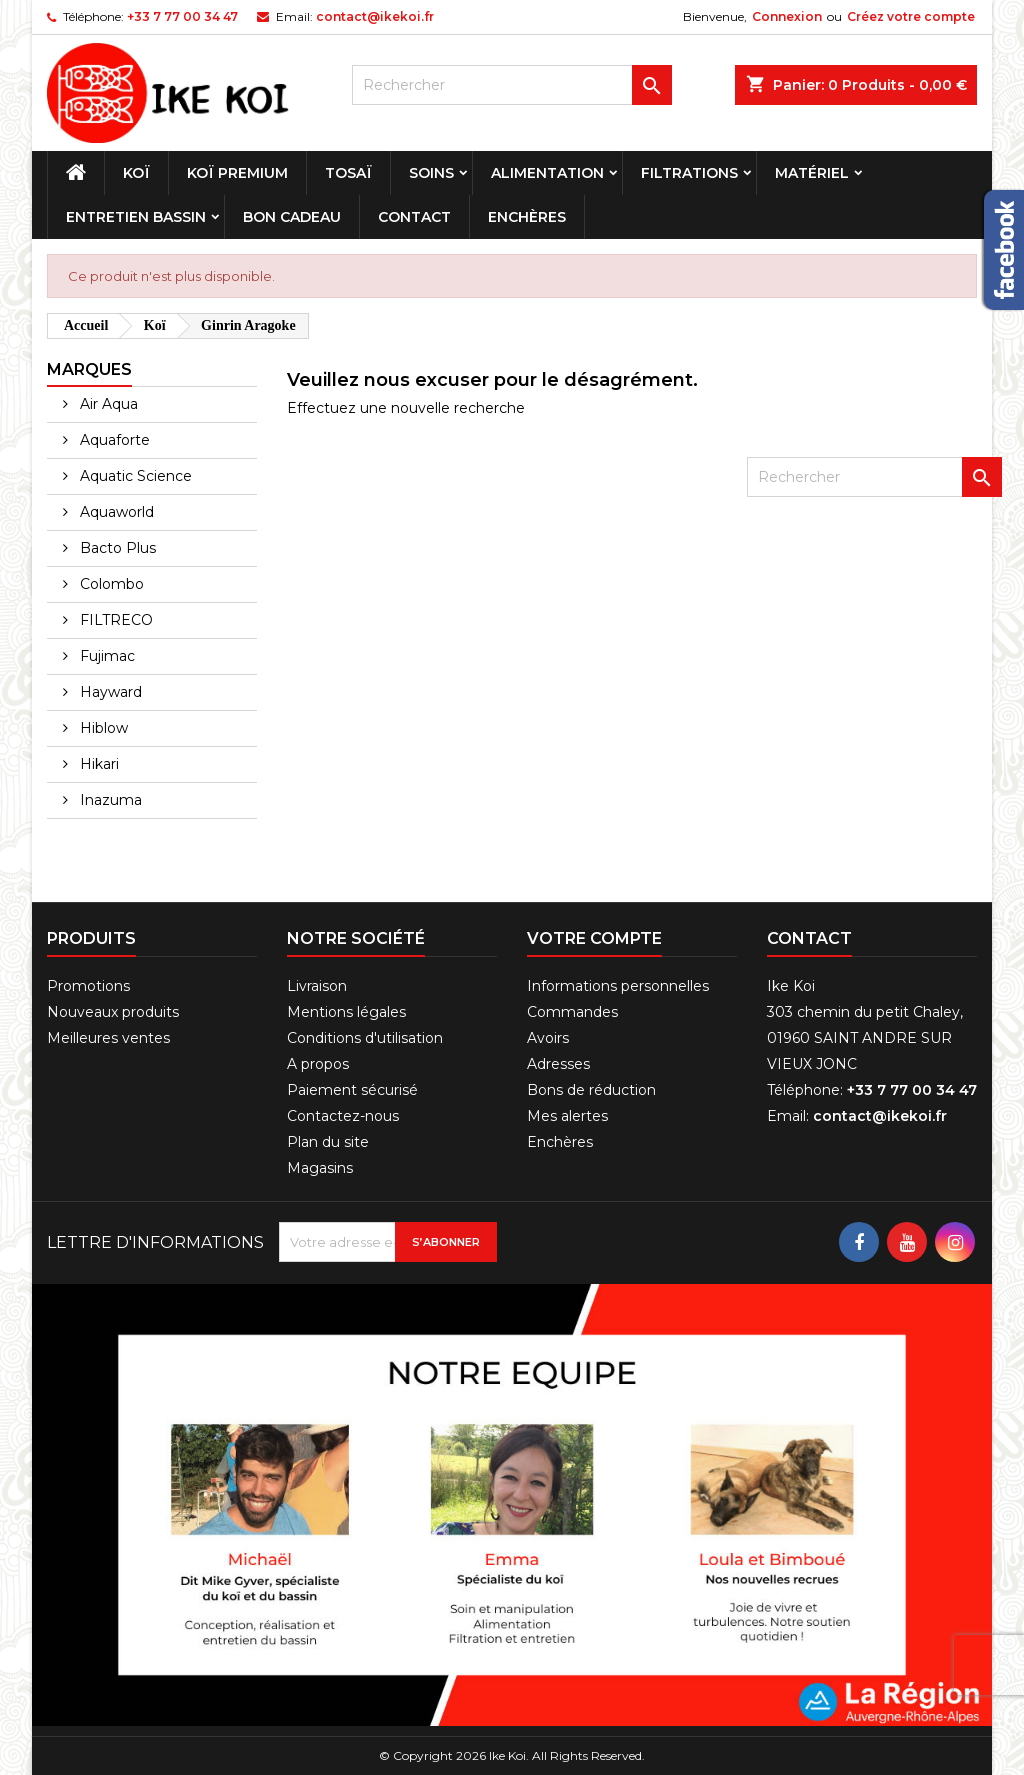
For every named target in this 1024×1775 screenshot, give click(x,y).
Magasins (320, 1168)
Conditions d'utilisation (365, 1038)
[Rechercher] (512, 85)
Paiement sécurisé (352, 1090)
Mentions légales (346, 1012)
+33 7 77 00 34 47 (182, 16)
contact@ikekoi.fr (375, 16)
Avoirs (548, 1038)
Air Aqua (107, 404)
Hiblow (102, 728)
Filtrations (689, 173)
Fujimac (105, 656)
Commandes (572, 1012)
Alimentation (547, 173)
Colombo (110, 584)
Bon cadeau (292, 217)
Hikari (97, 764)
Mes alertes (567, 1116)
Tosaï (348, 173)
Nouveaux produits (113, 1012)
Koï (136, 173)
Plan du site (328, 1142)
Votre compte (594, 938)
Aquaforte (113, 440)
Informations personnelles (618, 986)
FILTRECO (114, 620)
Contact (414, 217)
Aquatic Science (134, 476)
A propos (318, 1064)
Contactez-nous (343, 1116)
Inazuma (109, 800)
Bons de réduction (591, 1090)
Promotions (88, 986)
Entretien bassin (136, 217)
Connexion (787, 16)
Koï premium (237, 173)
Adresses (558, 1064)
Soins (431, 173)
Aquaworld (115, 512)
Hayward (109, 692)
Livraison (317, 986)
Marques (89, 369)
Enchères (527, 217)
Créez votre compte (911, 16)
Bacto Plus (116, 548)
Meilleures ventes (108, 1038)
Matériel (812, 173)
